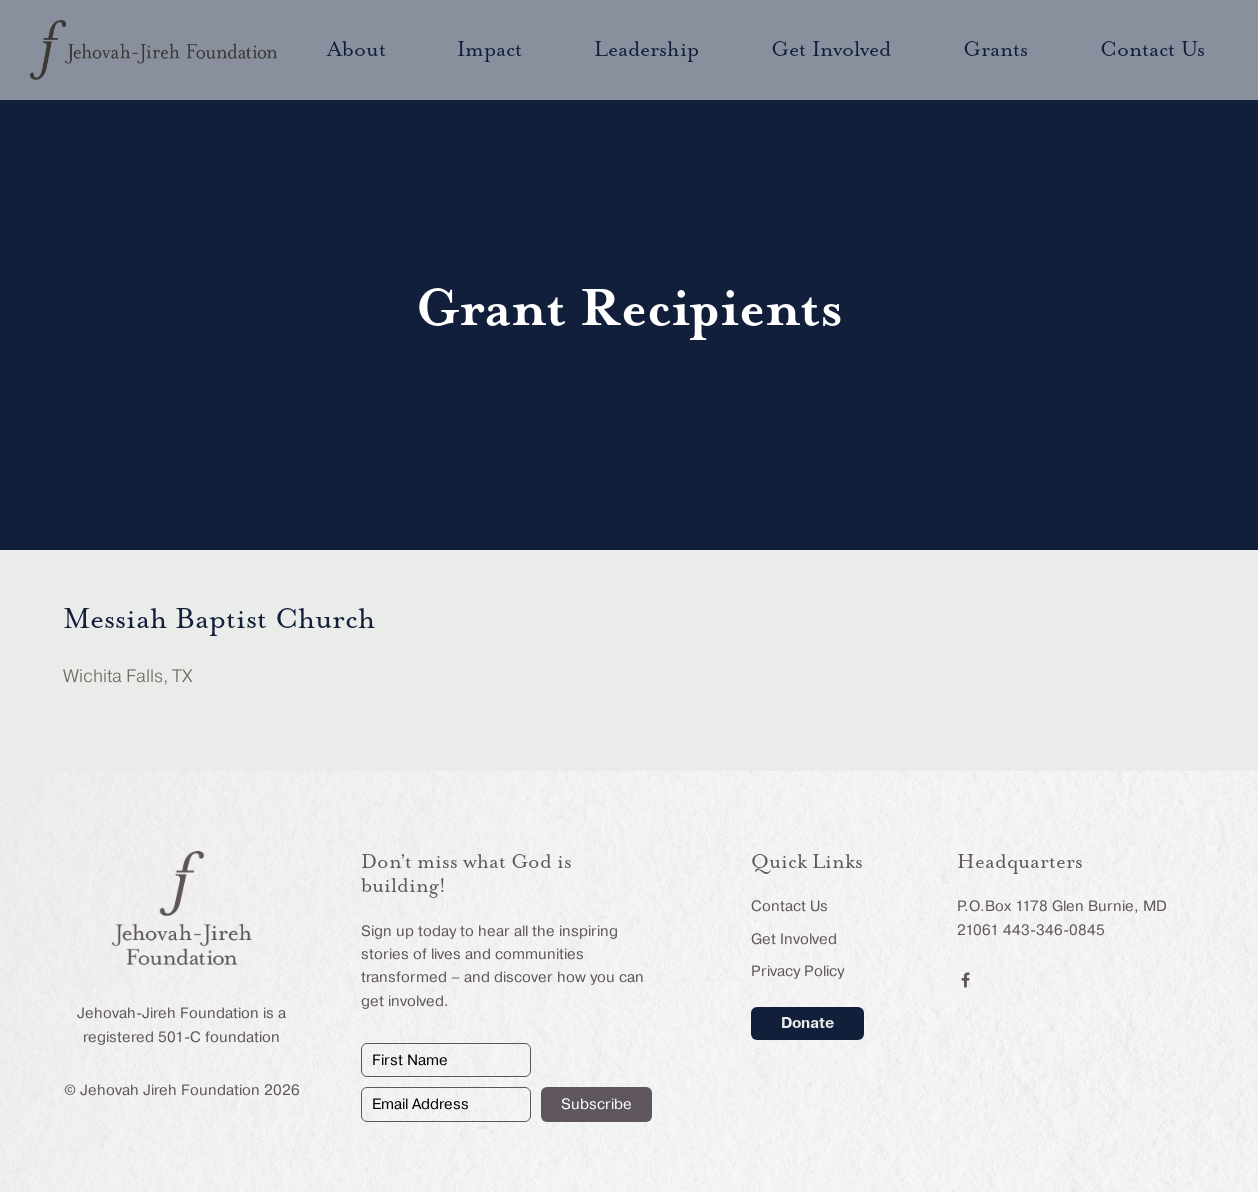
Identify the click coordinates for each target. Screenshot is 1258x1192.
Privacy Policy (797, 971)
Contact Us (789, 906)
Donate (807, 1023)
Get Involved (794, 939)
